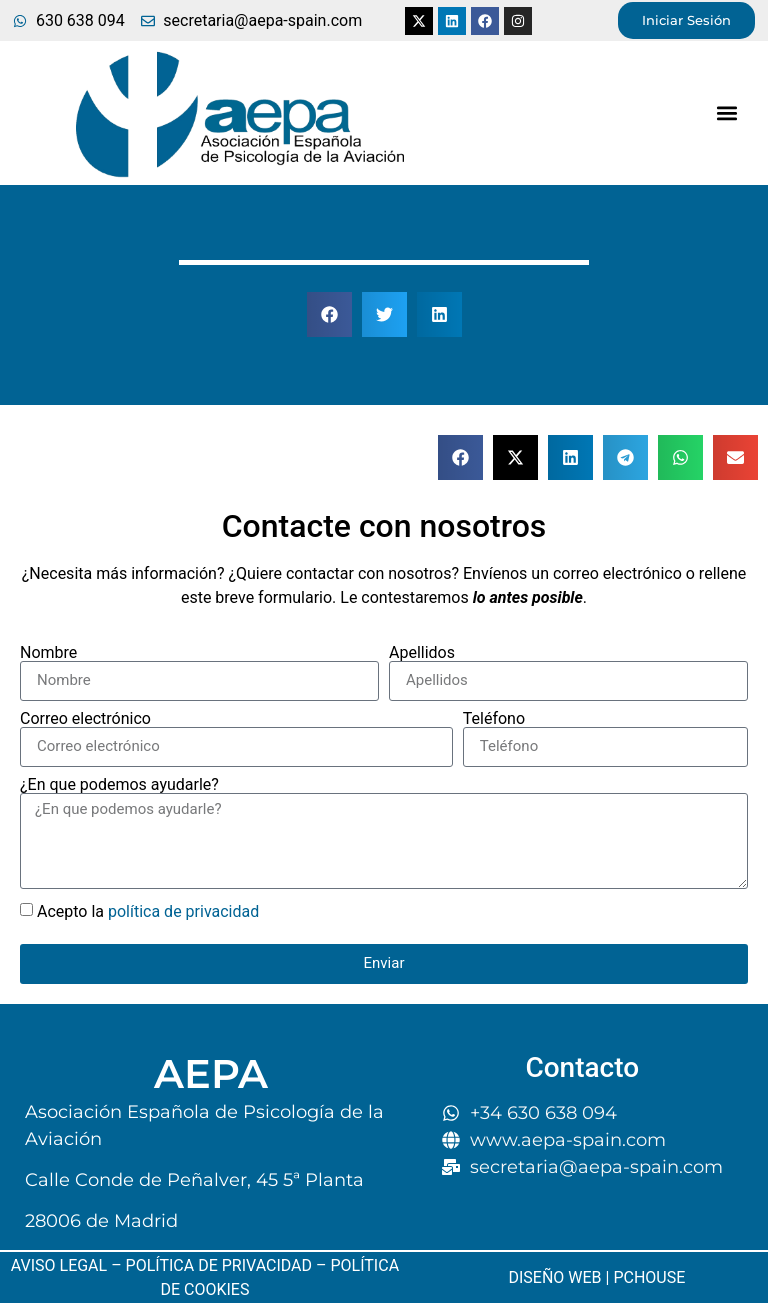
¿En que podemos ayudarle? (119, 785)
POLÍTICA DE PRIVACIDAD (219, 1265)
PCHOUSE (649, 1277)
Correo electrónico (85, 719)
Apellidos (422, 653)
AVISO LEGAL (59, 1265)
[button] (727, 113)
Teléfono (494, 719)
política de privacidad (183, 910)
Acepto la (148, 910)
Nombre (48, 653)
